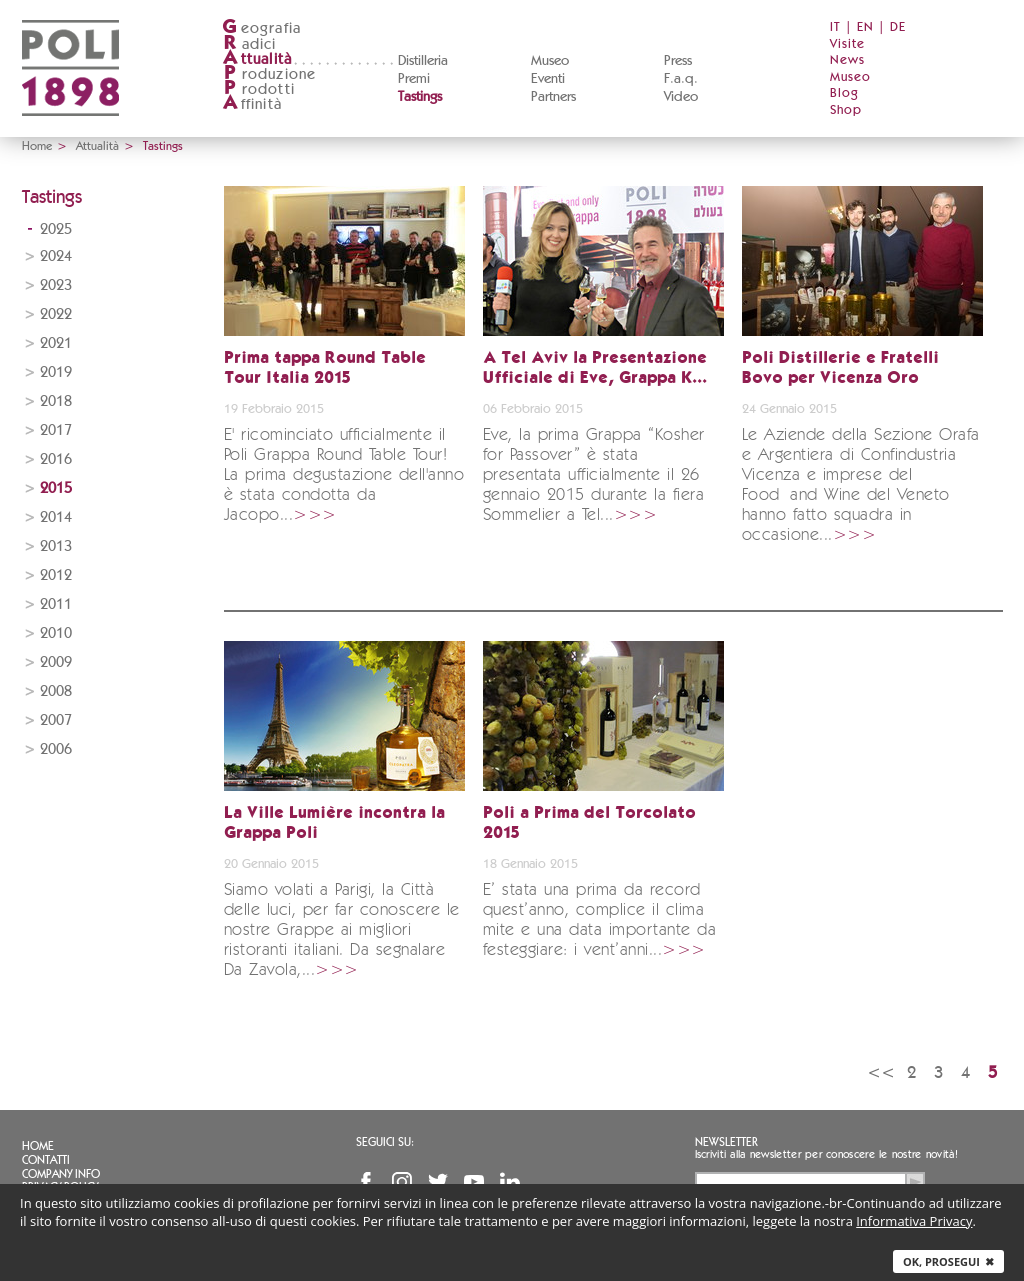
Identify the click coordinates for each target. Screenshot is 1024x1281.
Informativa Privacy (914, 1221)
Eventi (548, 79)
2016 (56, 459)
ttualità (257, 59)
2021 (56, 343)
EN (865, 27)
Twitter (438, 1182)
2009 (56, 662)
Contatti (46, 1160)
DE (898, 27)
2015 (56, 488)
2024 (56, 256)
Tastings (420, 97)
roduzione (269, 74)
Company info (61, 1174)
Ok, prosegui (948, 1261)
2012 (56, 575)
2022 (56, 314)
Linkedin (510, 1182)
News (847, 60)
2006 (56, 749)
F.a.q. (681, 79)
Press (678, 61)
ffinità (252, 104)
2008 (56, 691)
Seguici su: (385, 1142)
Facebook (366, 1182)
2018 (56, 401)
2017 (56, 430)
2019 (56, 372)
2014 (56, 517)
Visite (847, 44)
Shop (846, 110)
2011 (56, 604)
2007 (56, 720)
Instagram (402, 1182)
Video (681, 97)
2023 (56, 285)
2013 (56, 546)
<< (881, 1072)
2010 (56, 633)
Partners (553, 97)
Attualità (97, 146)
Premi (414, 79)
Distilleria (423, 61)
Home (37, 146)
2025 (56, 229)
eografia (262, 28)
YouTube (474, 1182)
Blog (844, 93)
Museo (550, 61)
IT (835, 27)
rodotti (258, 89)
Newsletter (726, 1142)
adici (249, 44)
